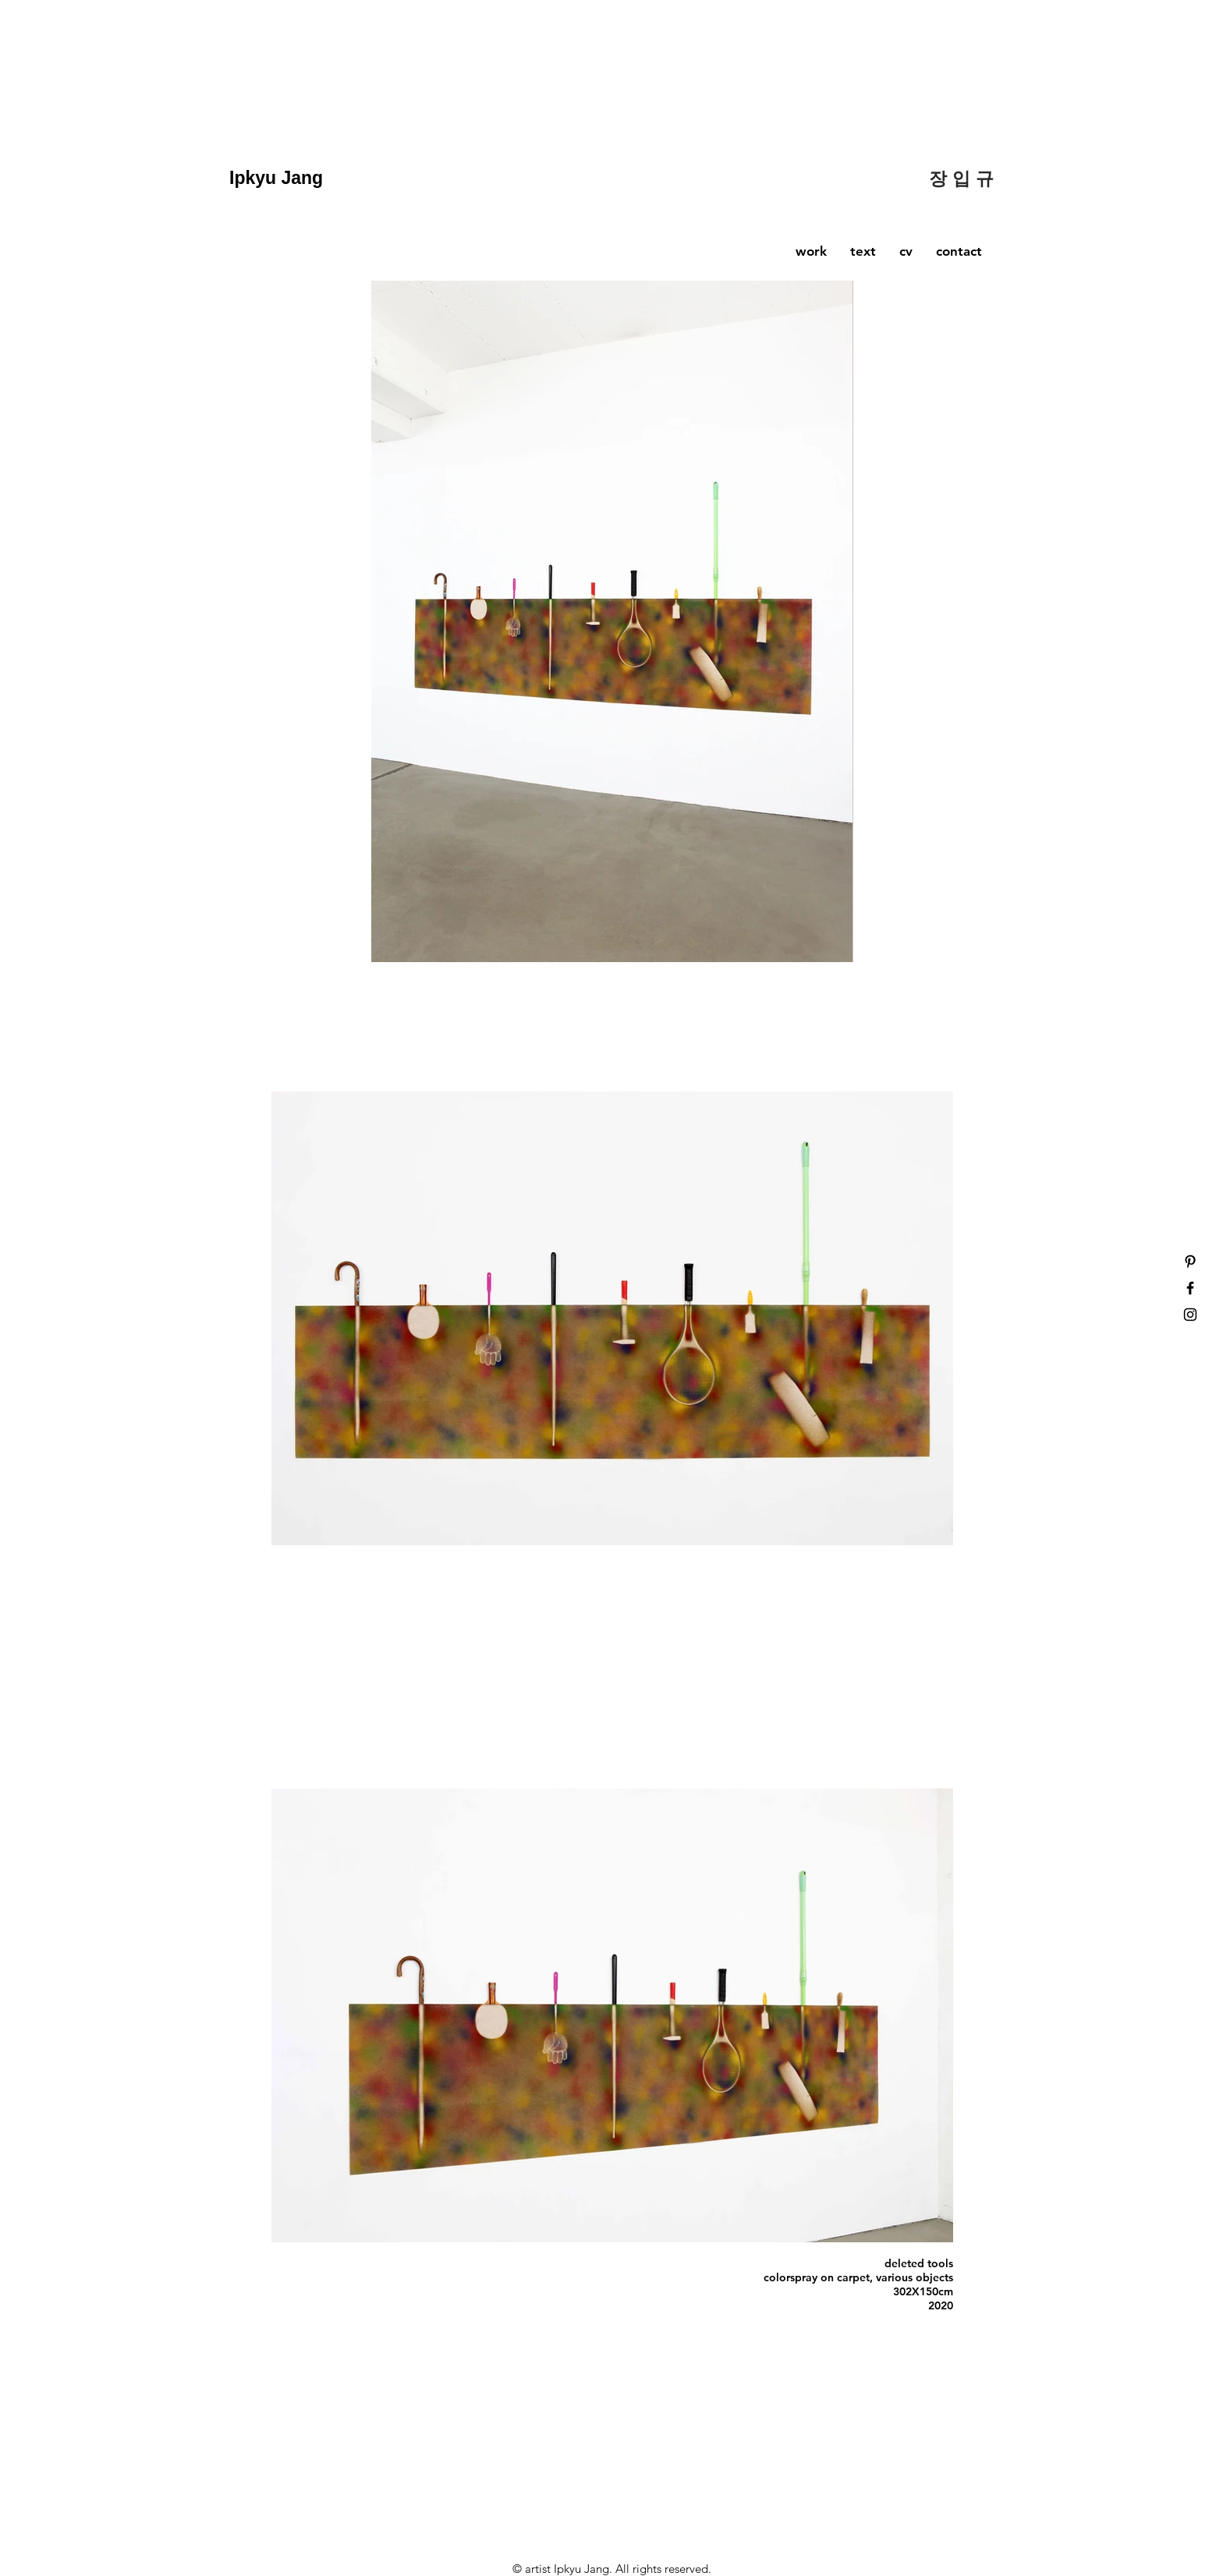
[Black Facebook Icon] (1190, 1288)
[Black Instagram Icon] (1190, 1314)
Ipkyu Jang (278, 178)
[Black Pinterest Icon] (1190, 1261)
